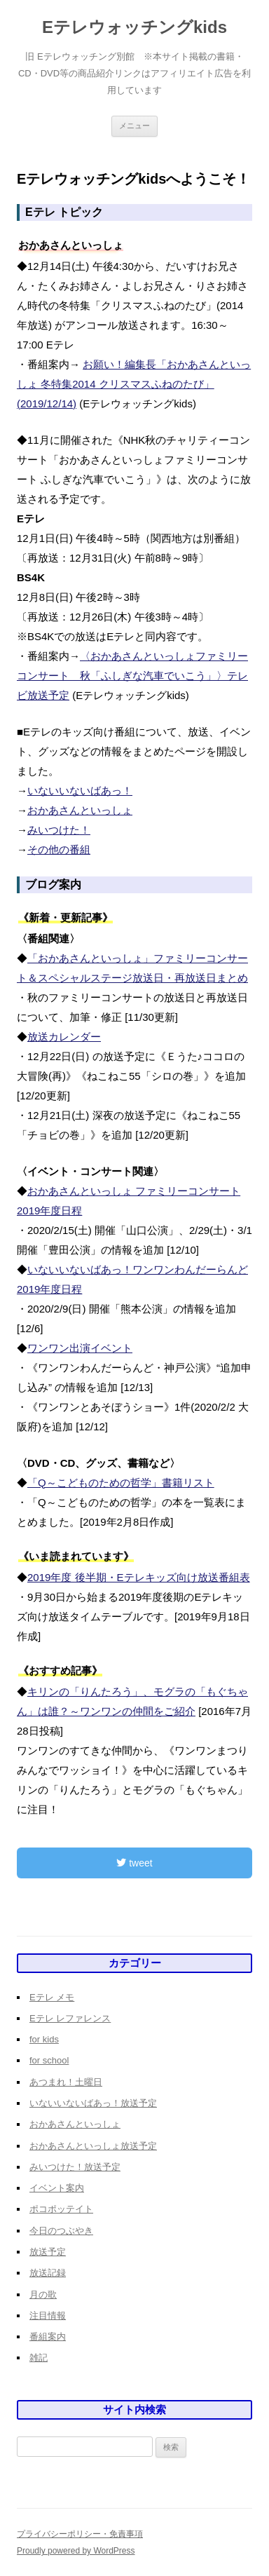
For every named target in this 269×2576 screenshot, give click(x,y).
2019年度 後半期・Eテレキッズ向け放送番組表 (138, 1577)
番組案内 (47, 2336)
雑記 (38, 2357)
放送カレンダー (64, 1037)
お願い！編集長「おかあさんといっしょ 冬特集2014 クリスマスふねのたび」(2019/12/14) (134, 383)
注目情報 (47, 2315)
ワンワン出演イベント (79, 1348)
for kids (44, 2039)
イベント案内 (56, 2188)
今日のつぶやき (61, 2230)
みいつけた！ (58, 830)
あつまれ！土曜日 (65, 2082)
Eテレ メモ (51, 1997)
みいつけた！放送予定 (74, 2167)
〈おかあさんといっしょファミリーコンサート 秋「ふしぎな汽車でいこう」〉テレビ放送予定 (132, 675)
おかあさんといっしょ (79, 810)
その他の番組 (58, 849)
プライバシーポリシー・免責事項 (80, 2534)
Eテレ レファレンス (70, 2018)
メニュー (134, 125)
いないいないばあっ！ (79, 790)
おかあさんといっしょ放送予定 (93, 2146)
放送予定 (47, 2251)
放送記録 (47, 2272)
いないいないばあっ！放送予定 (93, 2103)
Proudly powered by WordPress (76, 2551)
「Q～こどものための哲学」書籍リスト (120, 1483)
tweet (134, 1863)
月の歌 (43, 2294)
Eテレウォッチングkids (134, 27)
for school (49, 2060)
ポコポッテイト (61, 2209)
